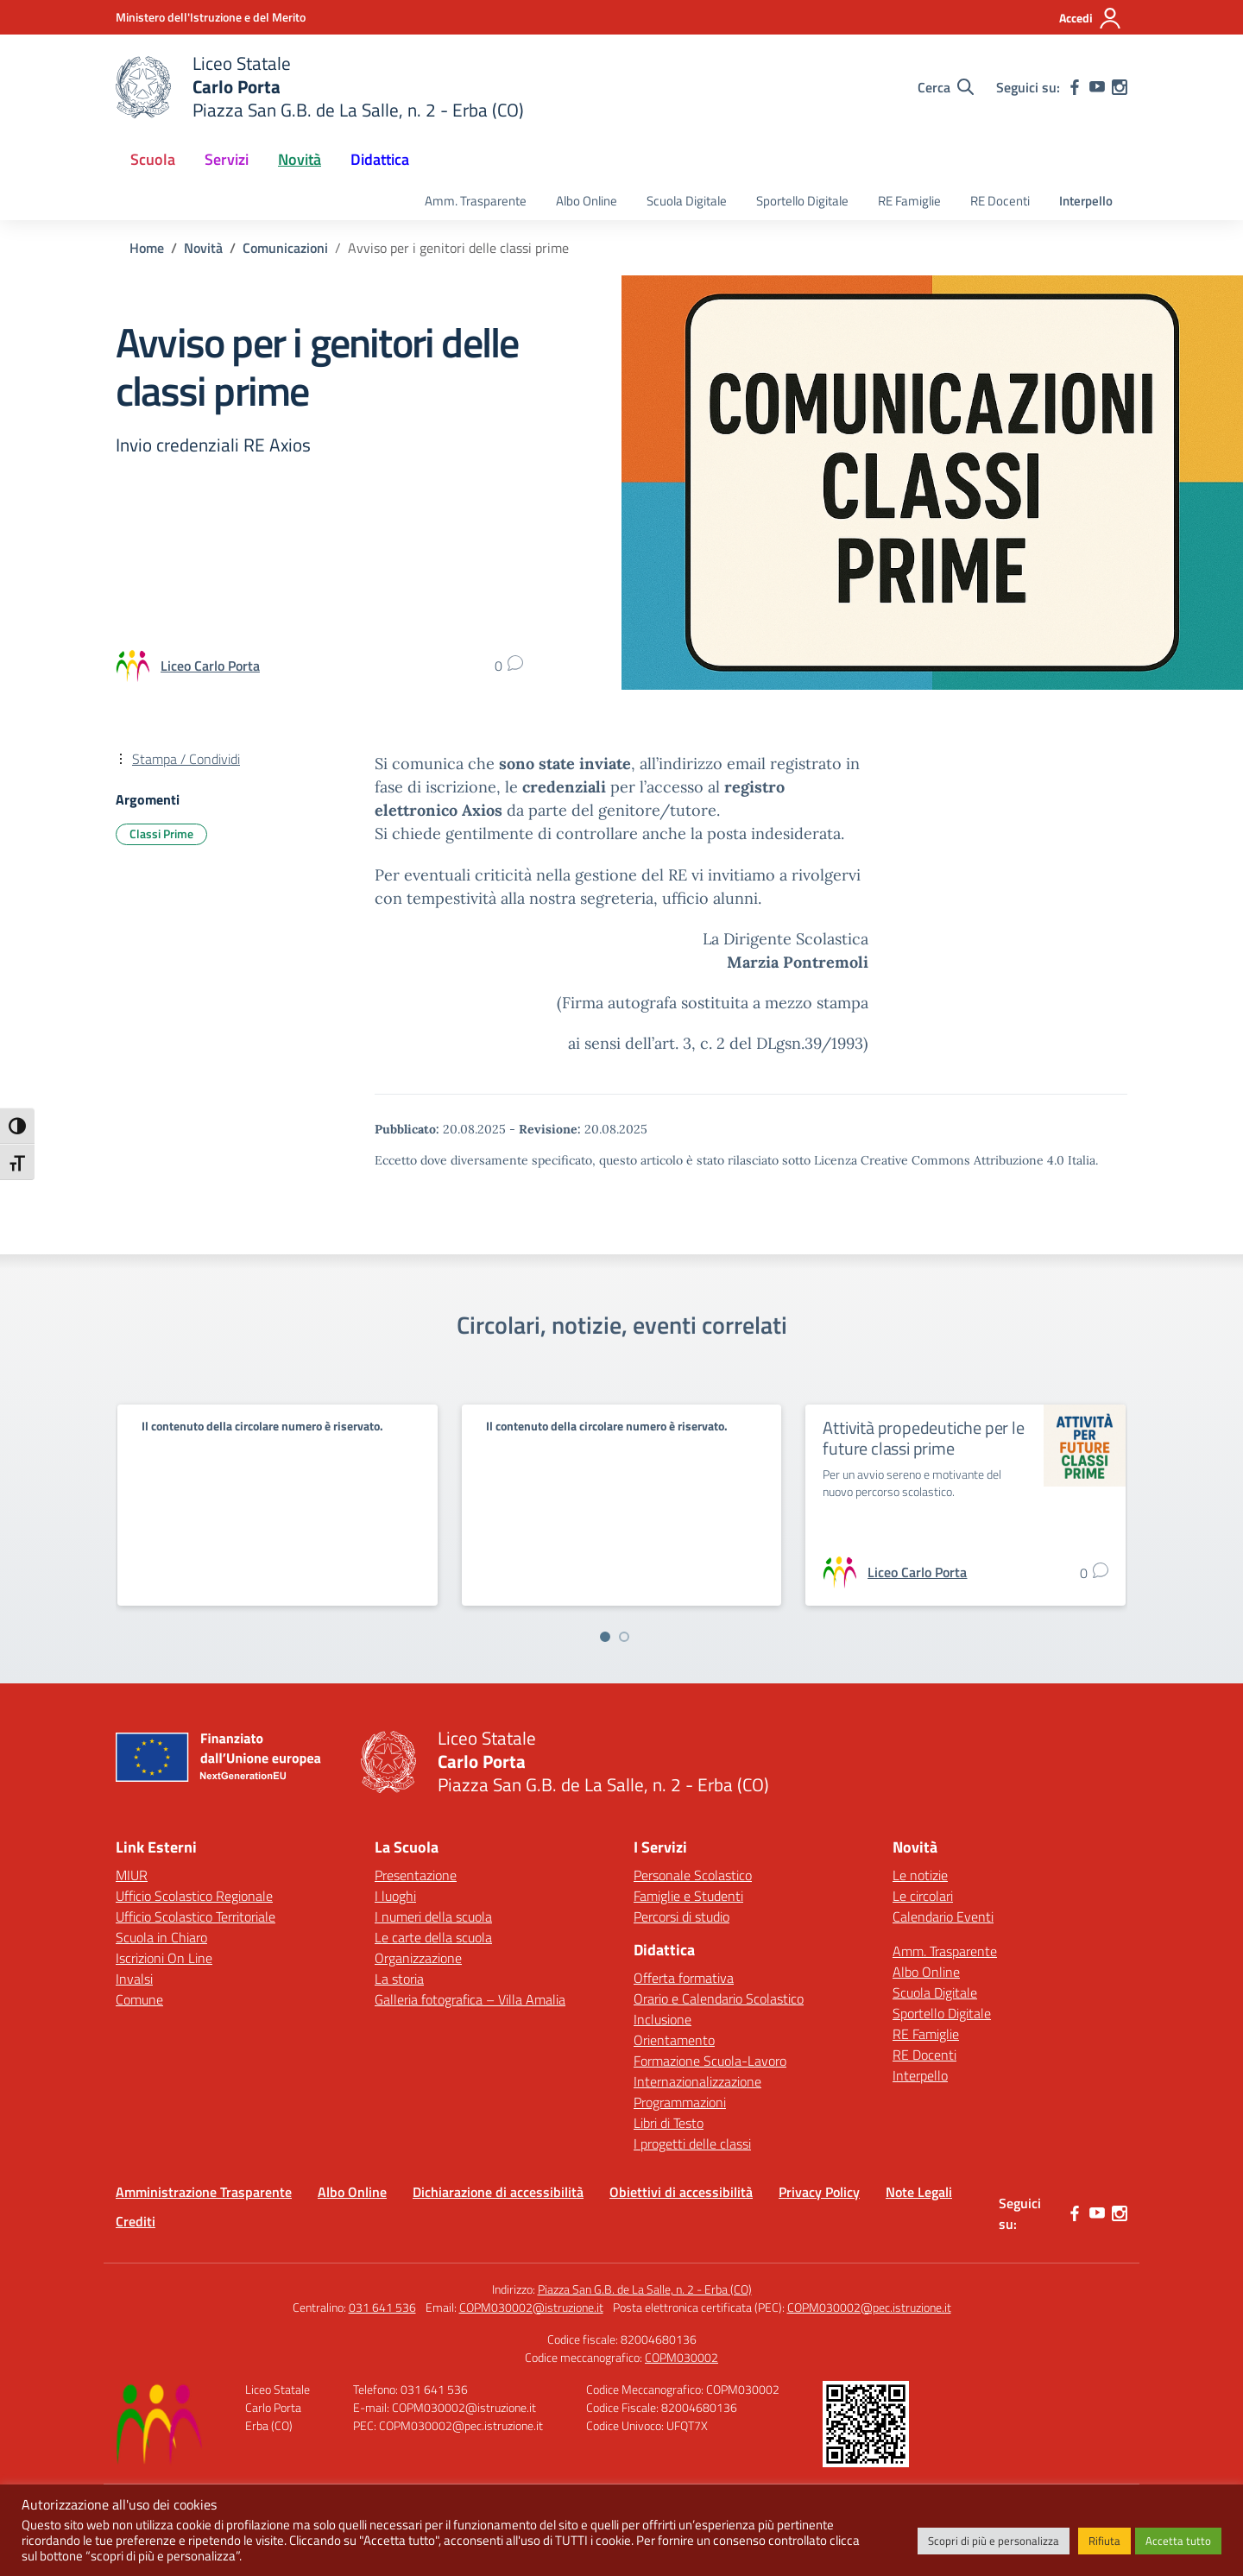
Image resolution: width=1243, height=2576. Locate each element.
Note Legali (919, 2191)
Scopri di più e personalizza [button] (993, 2540)
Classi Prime (161, 833)
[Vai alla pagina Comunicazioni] (285, 247)
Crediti (135, 2221)
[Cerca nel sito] (945, 87)
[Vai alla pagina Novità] (203, 247)
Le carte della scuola (433, 1937)
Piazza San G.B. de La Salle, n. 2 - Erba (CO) (645, 2289)
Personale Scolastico (693, 1875)
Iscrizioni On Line (164, 1958)
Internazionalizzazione (697, 2081)
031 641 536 (382, 2307)
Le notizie (920, 1875)
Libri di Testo (669, 2122)
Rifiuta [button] (1104, 2540)
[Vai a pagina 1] (605, 1637)
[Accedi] (1090, 18)
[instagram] (1119, 87)
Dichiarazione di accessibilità (498, 2191)
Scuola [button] (152, 159)
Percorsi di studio (681, 1916)
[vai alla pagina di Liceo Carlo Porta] (210, 665)
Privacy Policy (819, 2191)
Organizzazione (418, 1958)
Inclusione (662, 2019)
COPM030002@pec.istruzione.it (869, 2307)
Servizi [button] (227, 159)
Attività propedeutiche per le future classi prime (923, 1438)
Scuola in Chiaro (161, 1937)
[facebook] (1074, 87)
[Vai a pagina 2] (624, 1637)
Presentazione (416, 1875)
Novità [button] (299, 159)
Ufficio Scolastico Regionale (194, 1895)
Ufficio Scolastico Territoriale (195, 1916)
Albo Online (586, 201)
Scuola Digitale (687, 201)
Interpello (1086, 201)
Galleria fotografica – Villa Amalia (470, 1999)
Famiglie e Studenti (688, 1895)
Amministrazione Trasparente (204, 2191)
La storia (399, 1978)
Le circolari (923, 1895)
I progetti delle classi (692, 2143)
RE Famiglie (909, 201)
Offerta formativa (684, 1977)
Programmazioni (680, 2102)
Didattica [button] (379, 159)
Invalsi (134, 1978)
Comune (139, 1999)
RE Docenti (1000, 201)
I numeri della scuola (433, 1916)
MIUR (132, 1875)
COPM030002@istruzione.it (531, 2307)
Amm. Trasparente (476, 201)
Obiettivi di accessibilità (681, 2191)
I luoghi (395, 1895)
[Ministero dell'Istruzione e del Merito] (211, 17)
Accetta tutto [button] (1178, 2540)
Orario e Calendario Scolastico (719, 1998)
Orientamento (674, 2040)
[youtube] (1097, 87)
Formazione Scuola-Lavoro (710, 2060)
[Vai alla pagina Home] (146, 247)
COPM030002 (681, 2357)
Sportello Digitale (802, 201)
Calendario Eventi (943, 1916)
